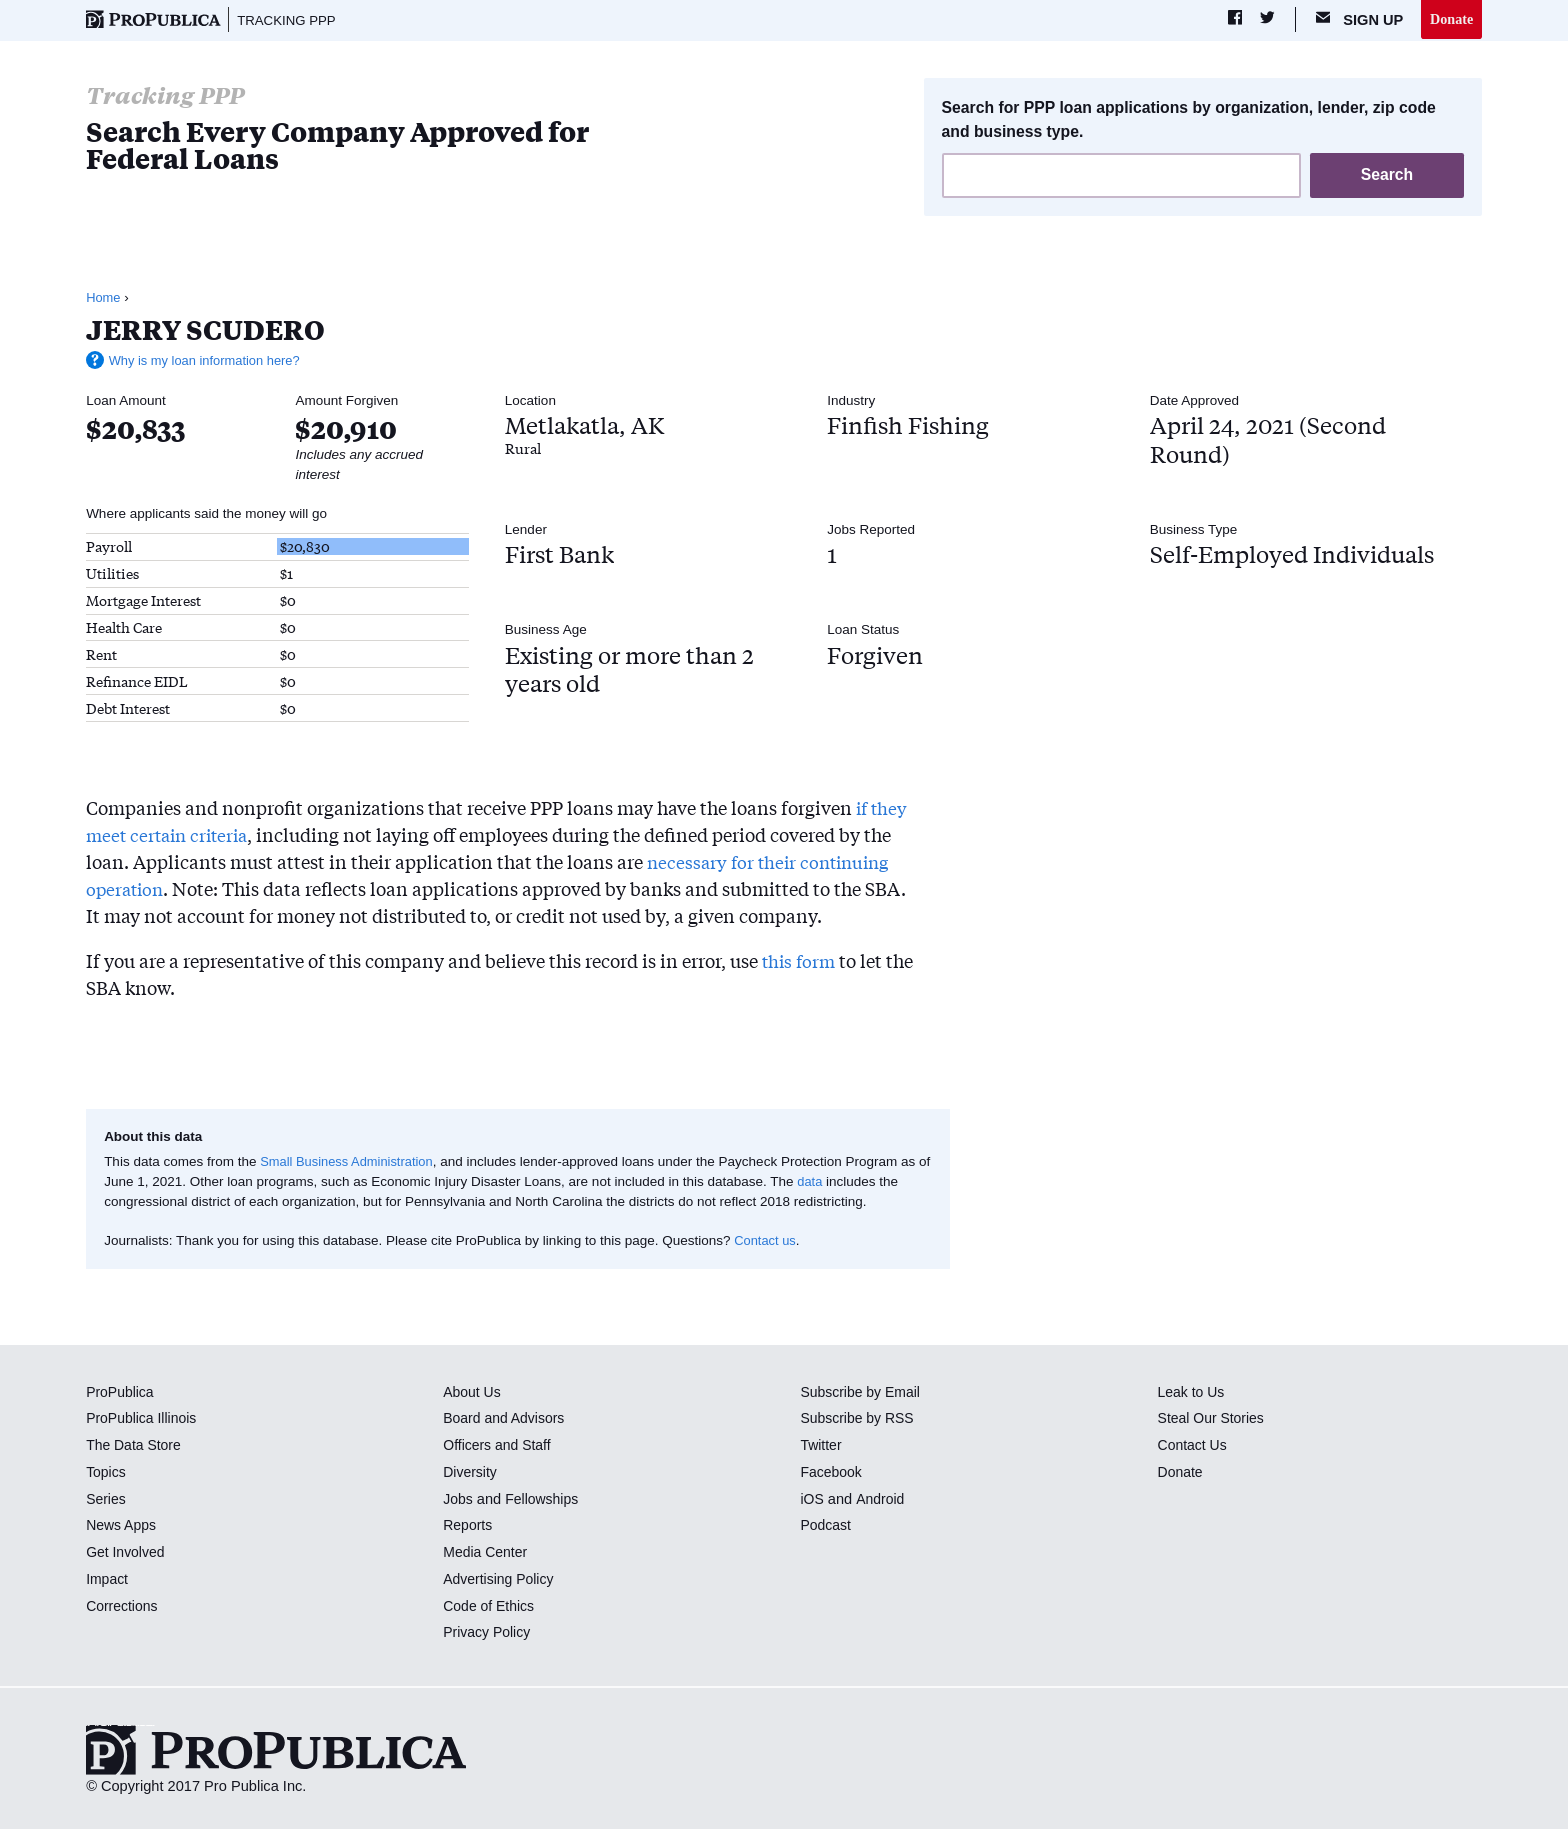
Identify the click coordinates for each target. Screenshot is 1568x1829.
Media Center (487, 1553)
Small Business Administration (350, 1162)
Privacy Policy (488, 1634)
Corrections (123, 1607)
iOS (812, 1500)
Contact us (766, 1241)
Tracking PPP (289, 20)
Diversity (471, 1473)
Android (881, 1500)
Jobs (458, 1500)
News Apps (122, 1527)
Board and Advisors (506, 1420)
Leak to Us (1193, 1393)
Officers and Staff (499, 1446)
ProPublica (121, 1393)
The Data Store (135, 1446)
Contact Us (1194, 1446)
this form (800, 961)
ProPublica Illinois (143, 1420)
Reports (468, 1527)
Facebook (832, 1473)
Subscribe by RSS (859, 1420)
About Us (473, 1393)
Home (104, 298)
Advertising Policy (500, 1580)
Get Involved (127, 1553)
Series (106, 1500)
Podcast (826, 1527)
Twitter (821, 1446)
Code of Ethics (490, 1607)
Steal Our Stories (1213, 1420)
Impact (108, 1580)
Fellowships (545, 1500)
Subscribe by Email (862, 1393)
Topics (106, 1473)
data (825, 1182)
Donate (1450, 19)
